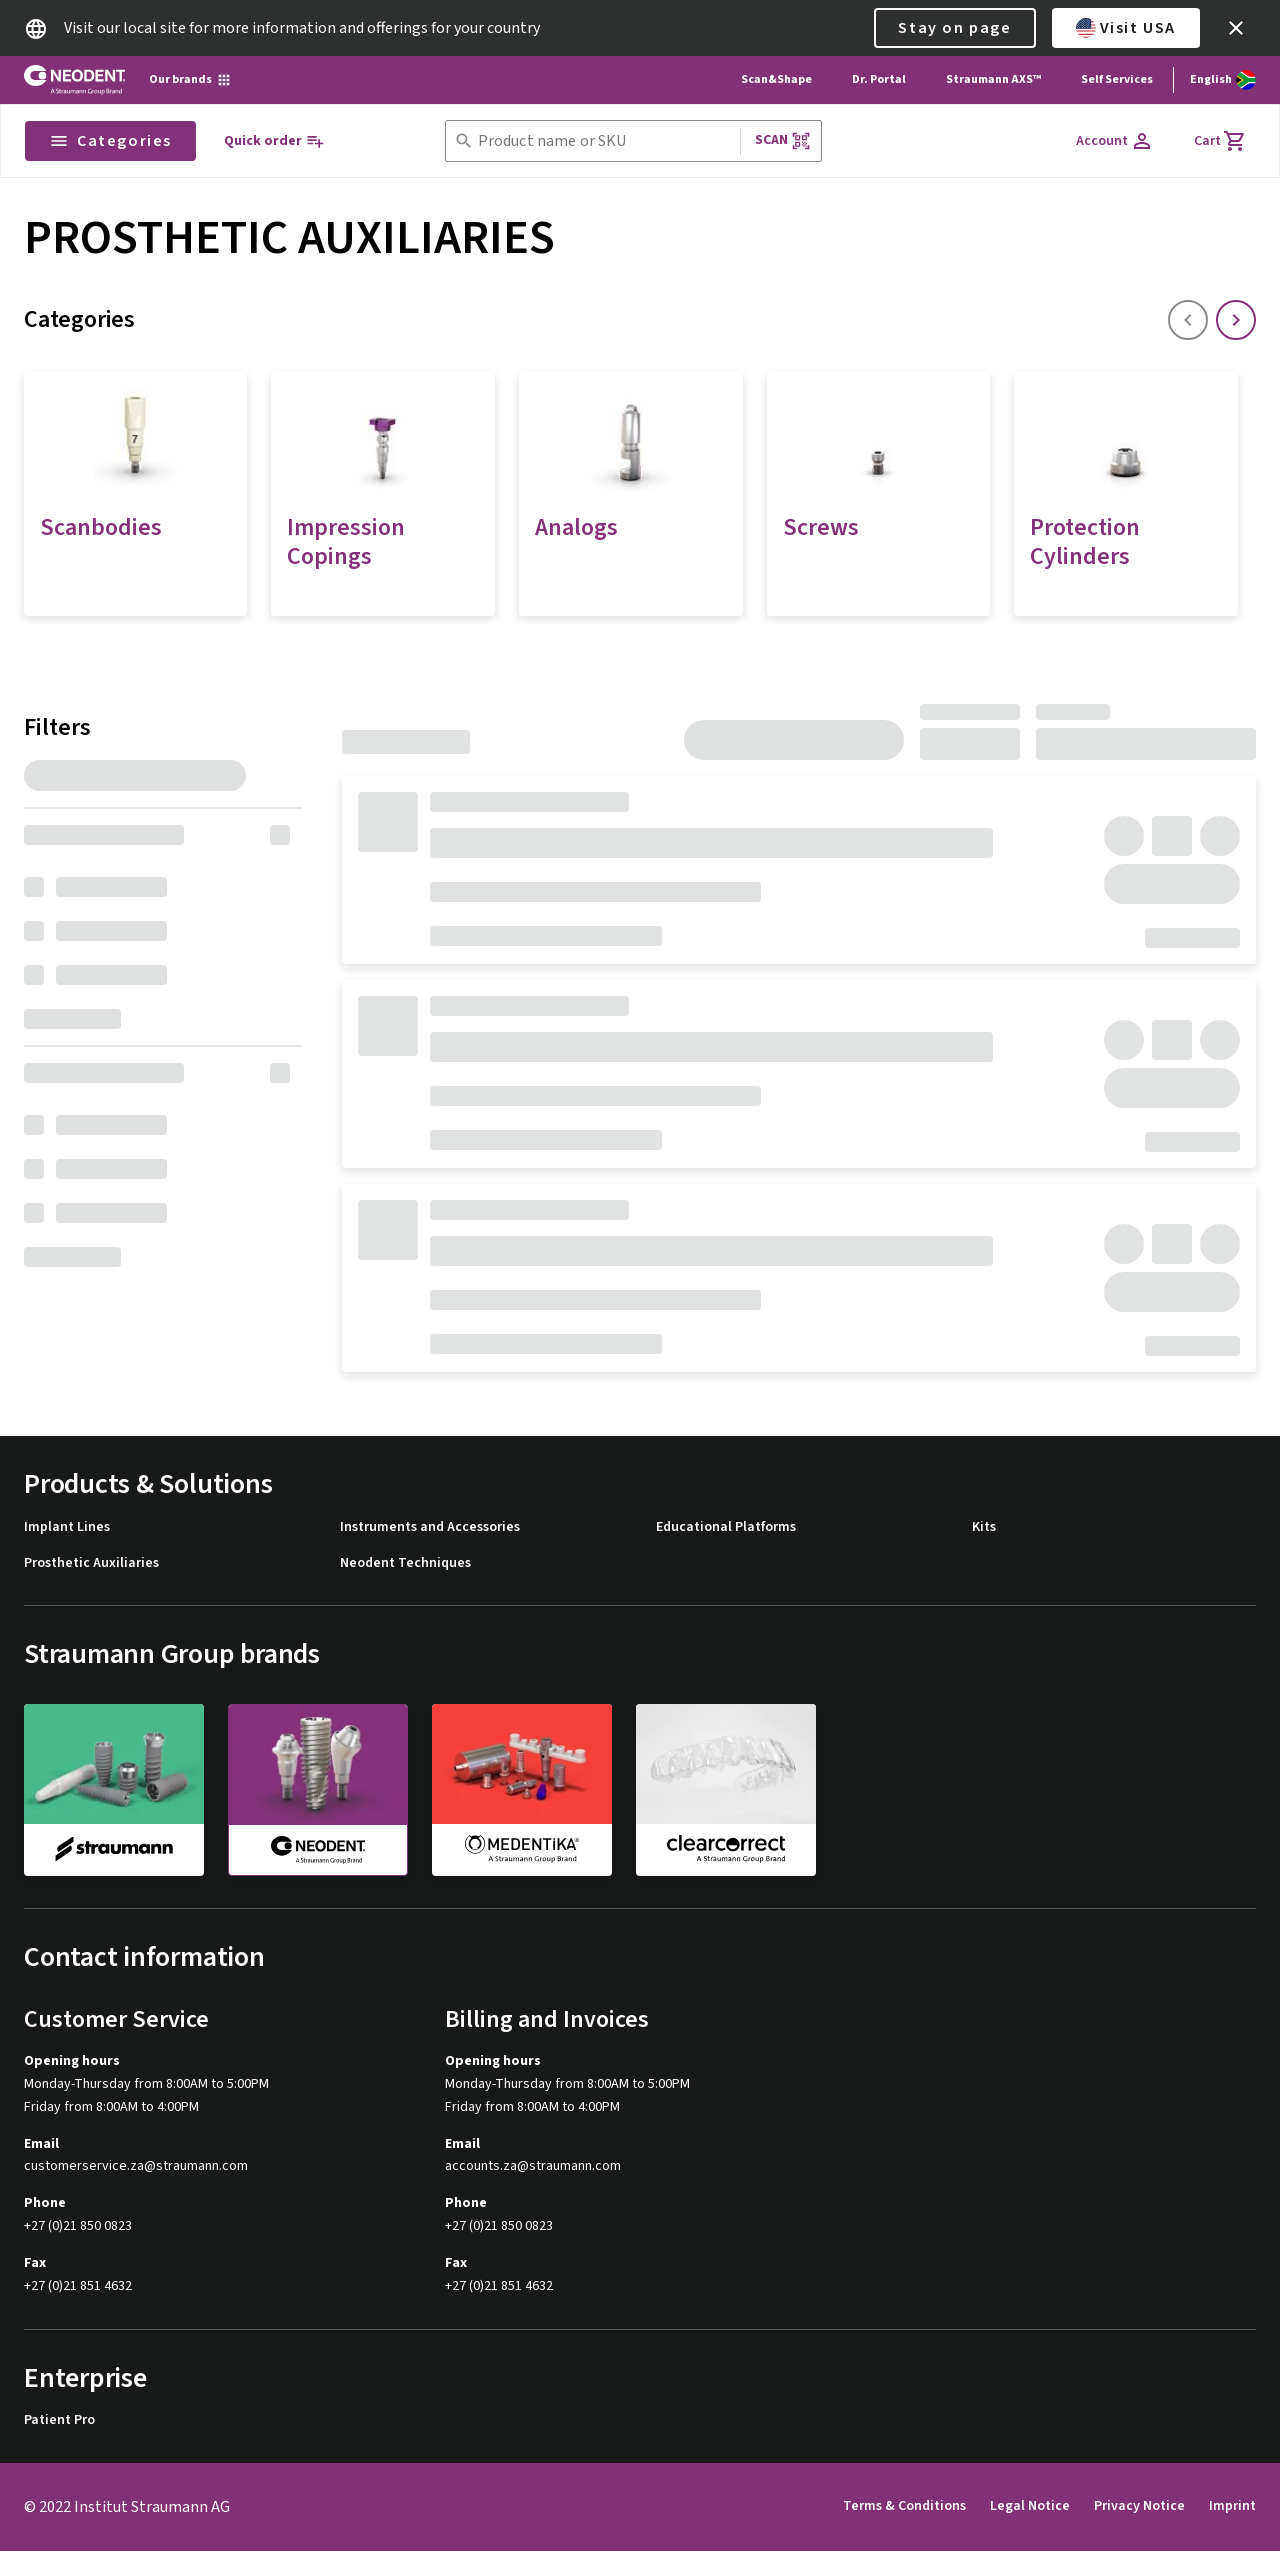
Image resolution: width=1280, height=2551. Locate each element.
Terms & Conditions (904, 2506)
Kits (984, 1527)
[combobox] (605, 141)
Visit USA (1126, 28)
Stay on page (954, 28)
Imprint (1232, 2506)
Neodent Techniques (405, 1563)
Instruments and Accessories (430, 1527)
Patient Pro (59, 2420)
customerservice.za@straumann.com (136, 2166)
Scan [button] (783, 140)
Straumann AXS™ (993, 79)
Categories (110, 141)
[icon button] (1236, 28)
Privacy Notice (1139, 2506)
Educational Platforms (726, 1527)
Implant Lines (67, 1527)
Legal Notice (1030, 2506)
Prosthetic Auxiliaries (91, 1563)
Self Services (1117, 79)
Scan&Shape (776, 79)
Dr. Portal (879, 79)
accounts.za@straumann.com (533, 2166)
